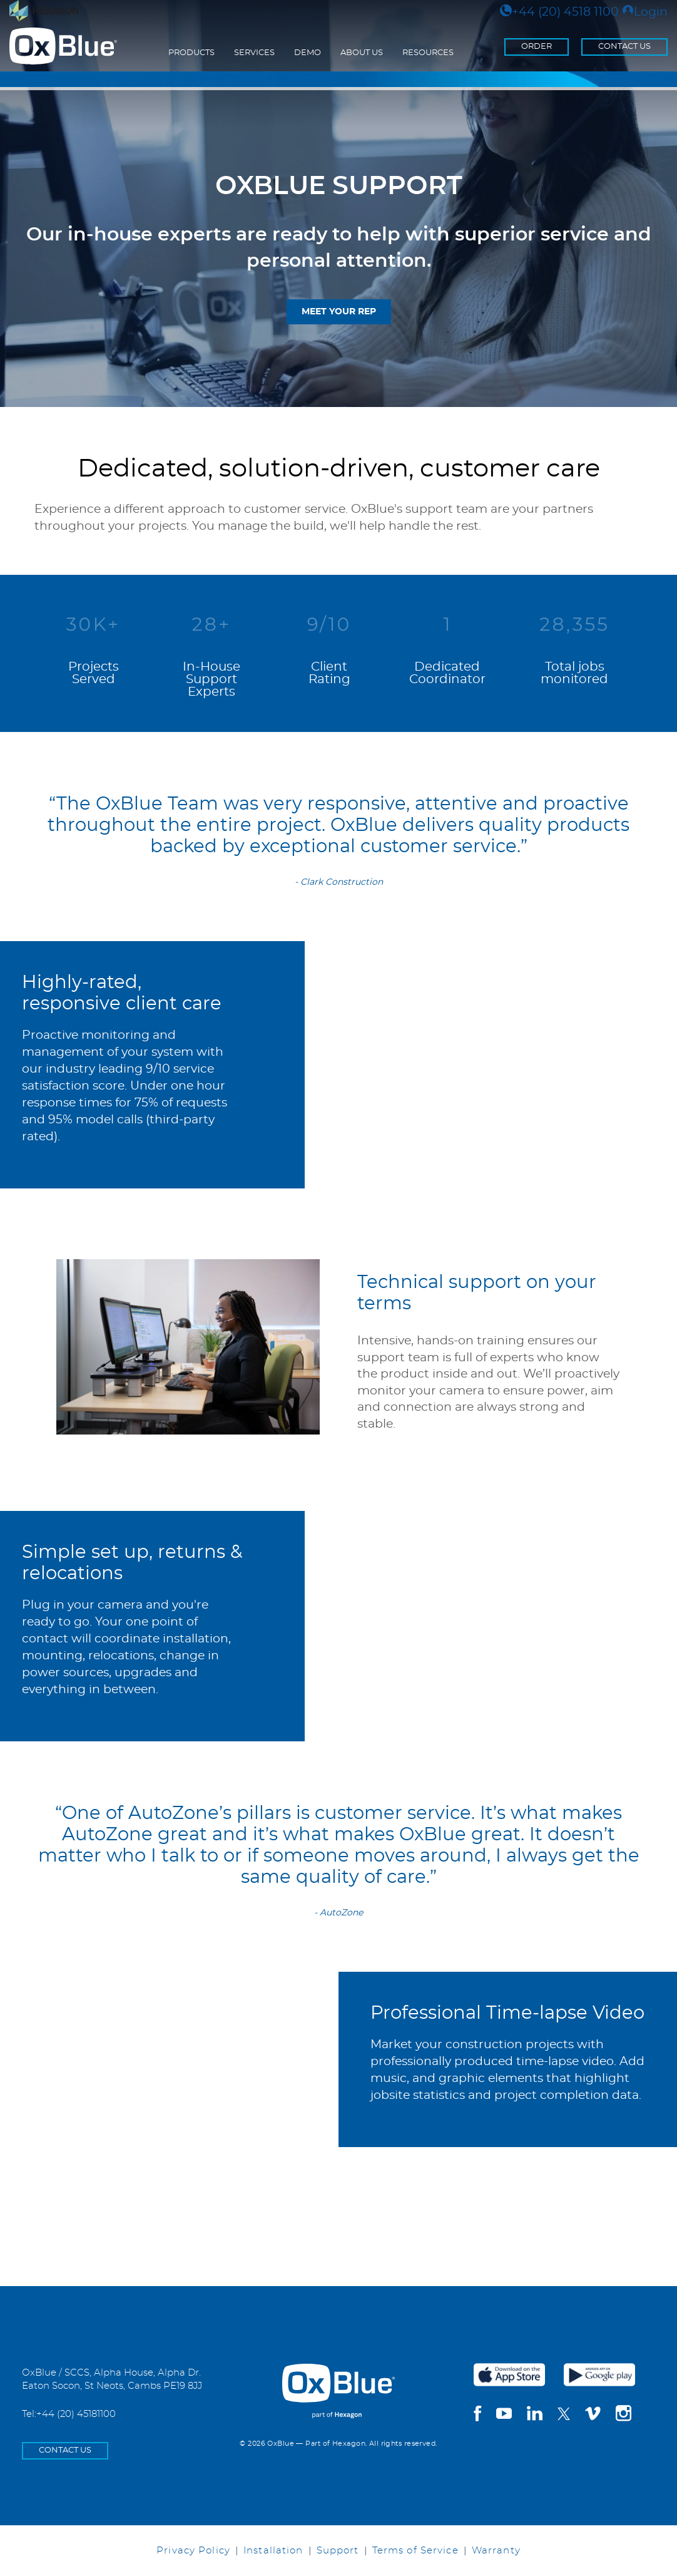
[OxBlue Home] (338, 2381)
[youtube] (504, 2415)
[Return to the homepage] (63, 46)
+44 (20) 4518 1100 (559, 12)
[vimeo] (593, 2415)
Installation (273, 2550)
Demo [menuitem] (307, 53)
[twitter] (563, 2414)
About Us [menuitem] (361, 53)
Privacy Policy (193, 2550)
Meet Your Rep (339, 311)
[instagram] (623, 2415)
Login (645, 12)
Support (338, 2550)
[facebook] (477, 2415)
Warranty (496, 2550)
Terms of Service (415, 2550)
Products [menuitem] (191, 53)
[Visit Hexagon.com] (43, 10)
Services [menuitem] (254, 53)
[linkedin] (534, 2415)
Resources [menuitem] (428, 53)
